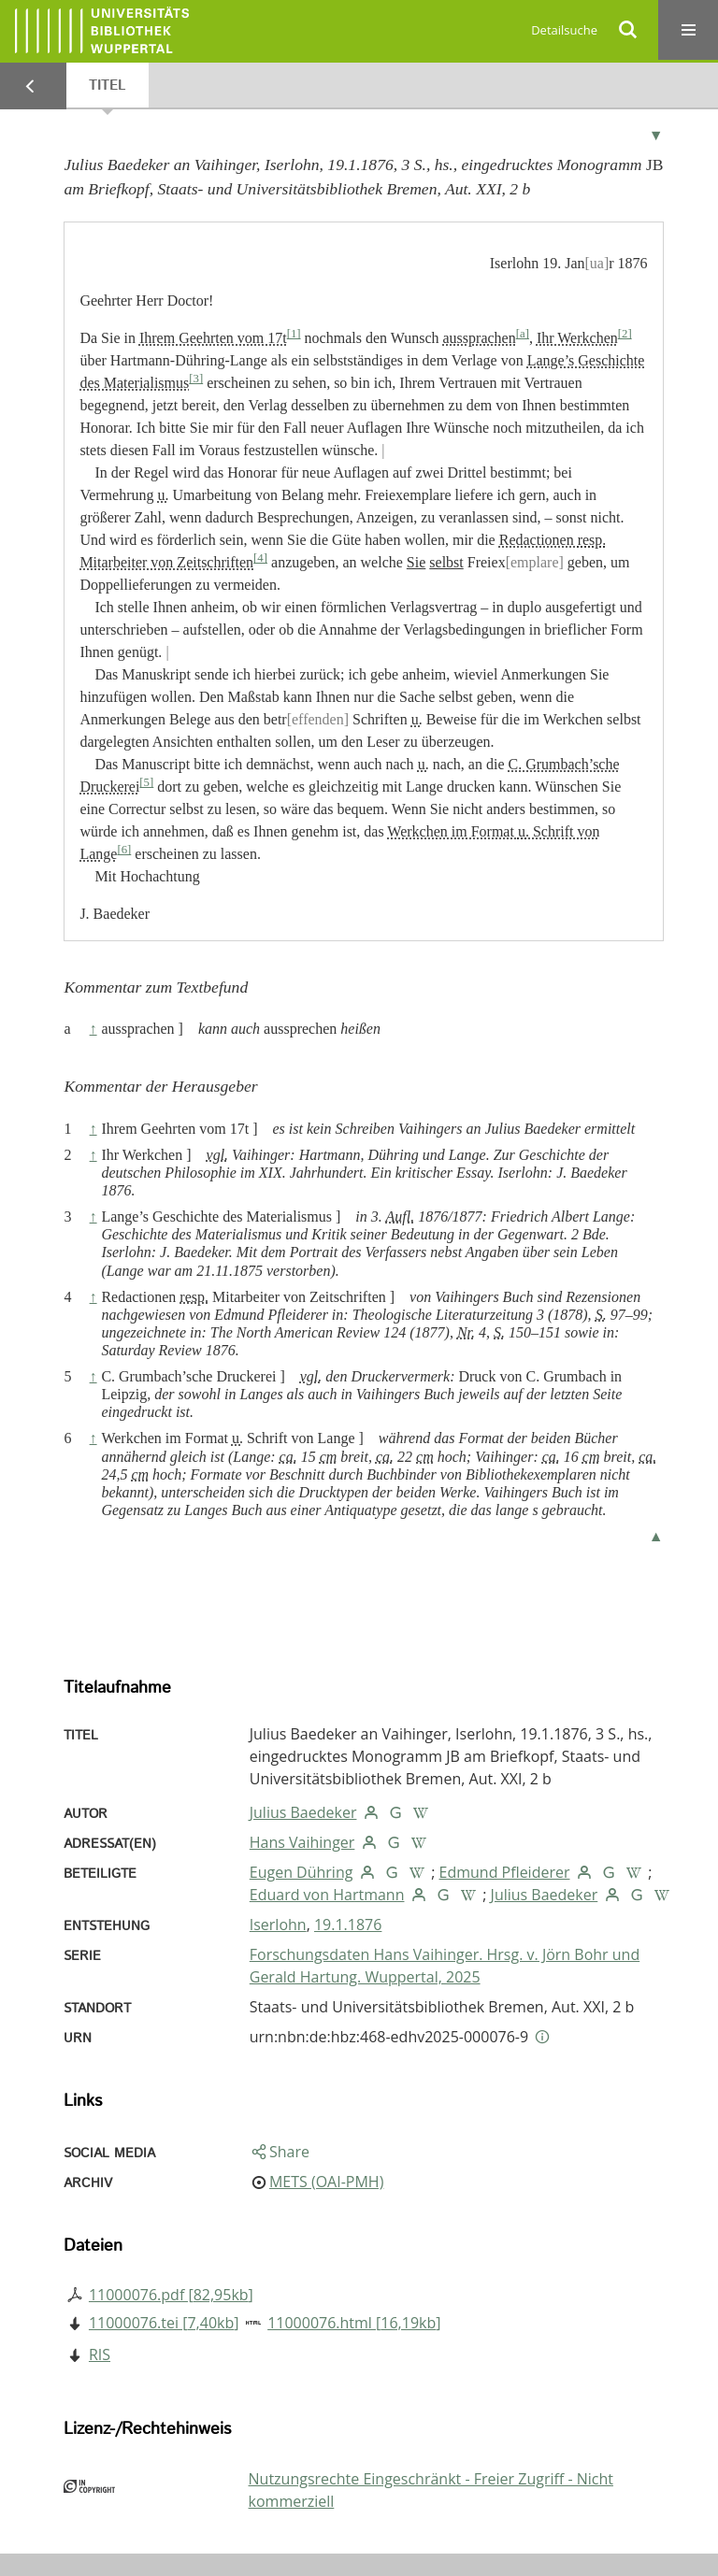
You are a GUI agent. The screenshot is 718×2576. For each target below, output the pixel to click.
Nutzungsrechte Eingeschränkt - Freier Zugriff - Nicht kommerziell (431, 2490)
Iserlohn (278, 1924)
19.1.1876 (347, 1924)
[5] (146, 782)
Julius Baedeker (303, 1812)
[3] (196, 378)
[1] (294, 333)
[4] (260, 558)
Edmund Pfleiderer (504, 1872)
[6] (124, 849)
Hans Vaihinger (302, 1842)
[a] (522, 333)
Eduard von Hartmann (327, 1894)
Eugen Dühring (301, 1872)
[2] (625, 333)
